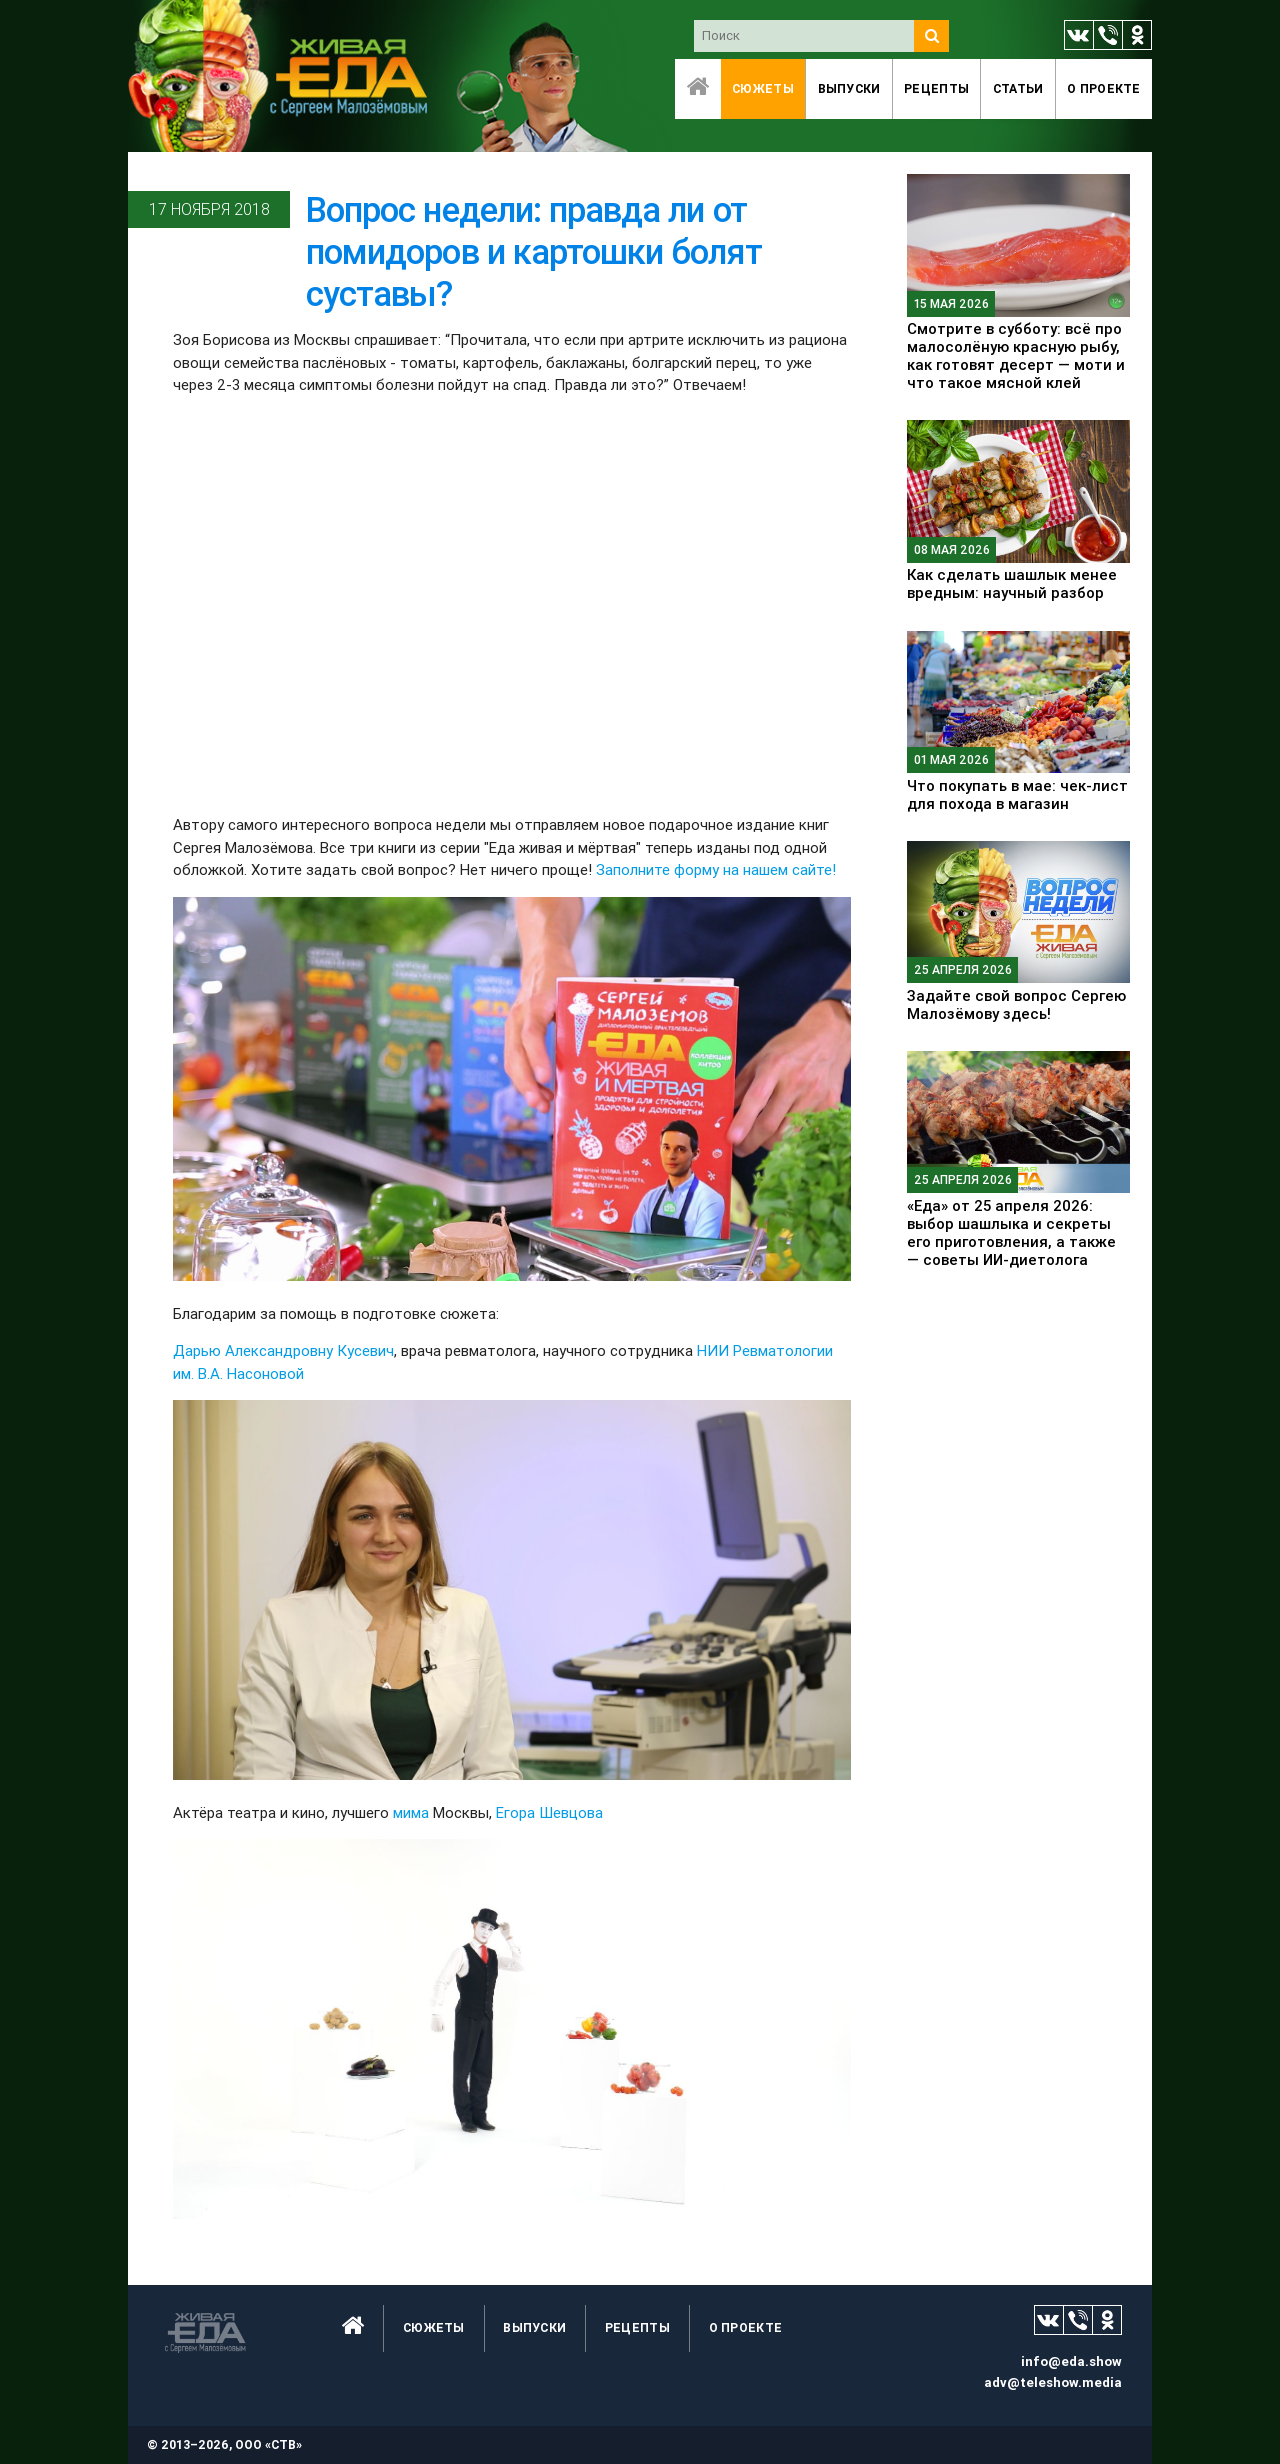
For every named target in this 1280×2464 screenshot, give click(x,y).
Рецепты (936, 88)
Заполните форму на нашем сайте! (716, 869)
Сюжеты (763, 88)
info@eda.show (1071, 2361)
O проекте (1104, 88)
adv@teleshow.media (1053, 2382)
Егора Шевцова (549, 1812)
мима (411, 1812)
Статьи (1018, 88)
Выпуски (849, 88)
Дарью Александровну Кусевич (283, 1350)
